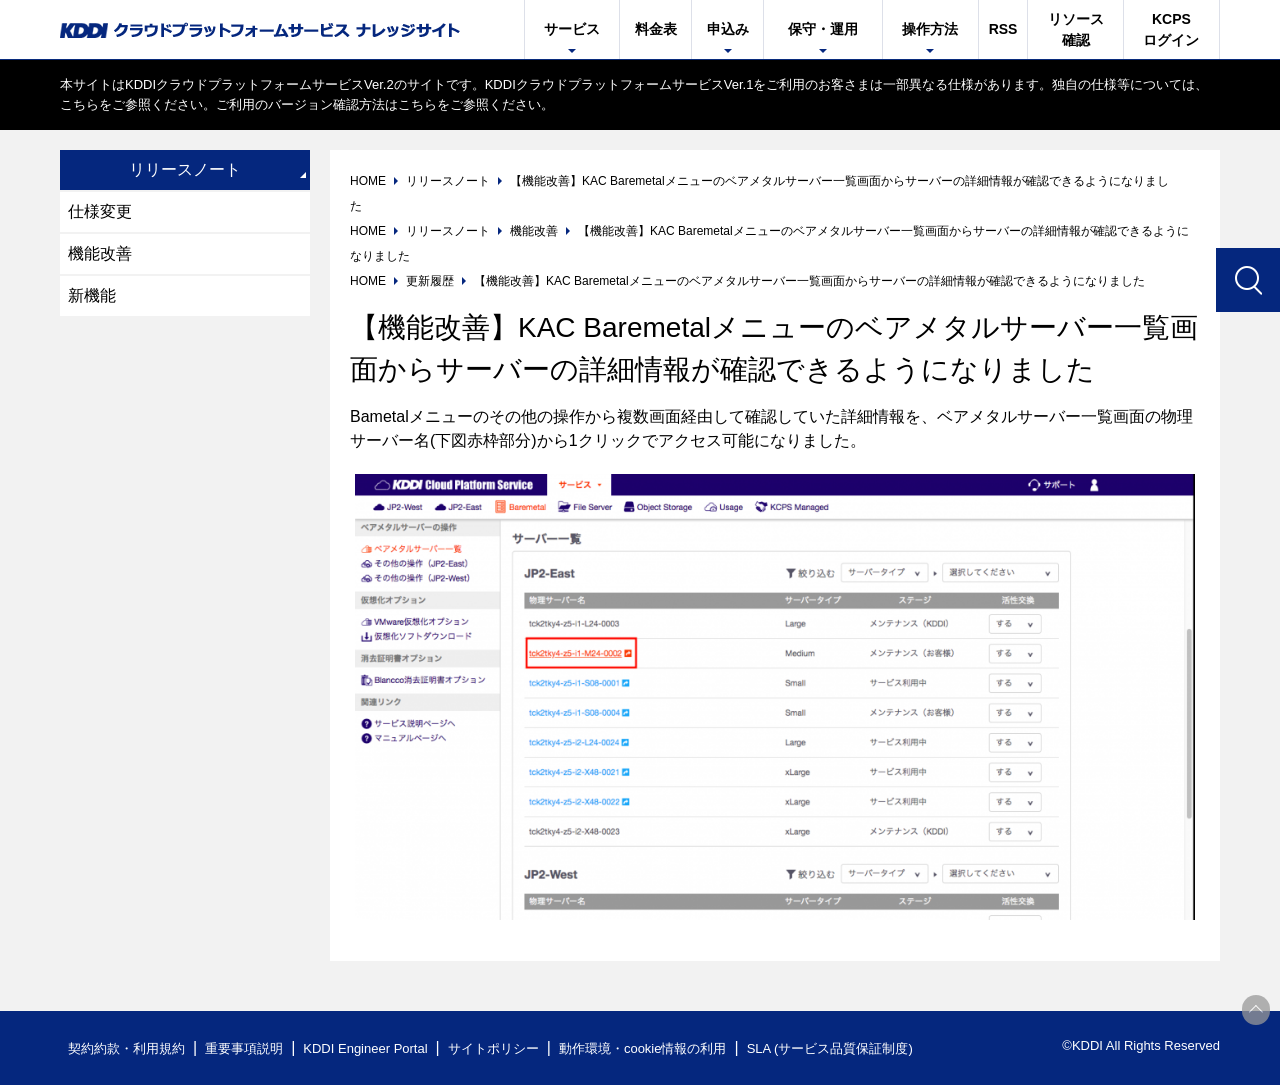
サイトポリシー (493, 1048)
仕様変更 (100, 211)
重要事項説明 (244, 1048)
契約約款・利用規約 (126, 1048)
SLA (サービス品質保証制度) (830, 1048)
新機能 (92, 295)
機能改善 (100, 253)
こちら (79, 104)
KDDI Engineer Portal (365, 1048)
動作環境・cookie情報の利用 (643, 1048)
